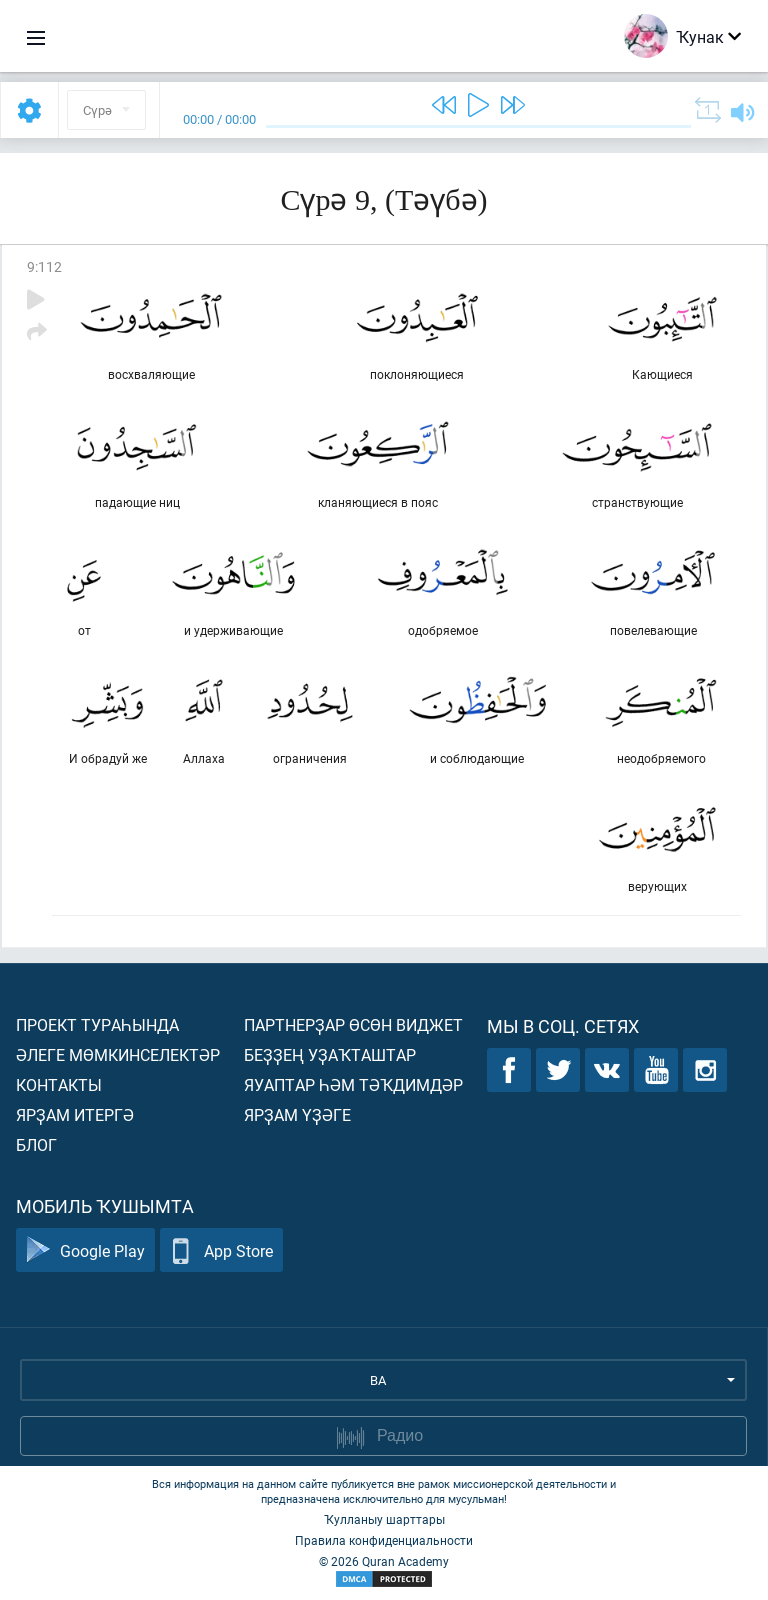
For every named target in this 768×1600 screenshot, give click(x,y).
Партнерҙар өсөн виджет (353, 1024)
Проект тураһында (97, 1024)
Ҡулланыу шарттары (384, 1519)
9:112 (44, 266)
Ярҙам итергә (75, 1114)
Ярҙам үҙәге (297, 1114)
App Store (221, 1250)
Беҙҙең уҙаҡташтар (330, 1054)
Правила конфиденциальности (384, 1540)
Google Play (85, 1250)
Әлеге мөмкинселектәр (118, 1054)
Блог (36, 1144)
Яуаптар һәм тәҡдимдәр (353, 1084)
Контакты (59, 1084)
